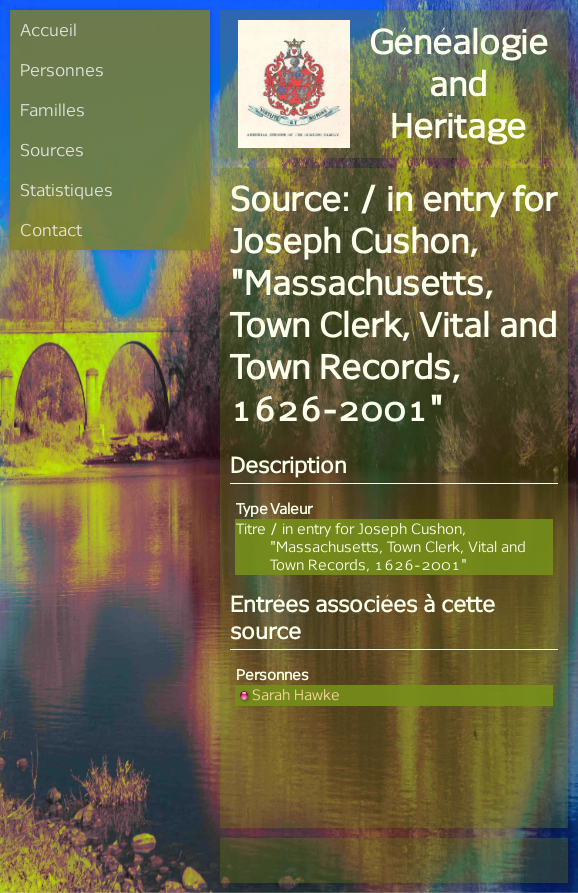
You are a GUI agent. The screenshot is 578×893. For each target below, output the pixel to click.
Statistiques (66, 189)
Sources (52, 149)
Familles (52, 109)
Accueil (48, 29)
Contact (51, 229)
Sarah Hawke (288, 694)
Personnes (62, 69)
